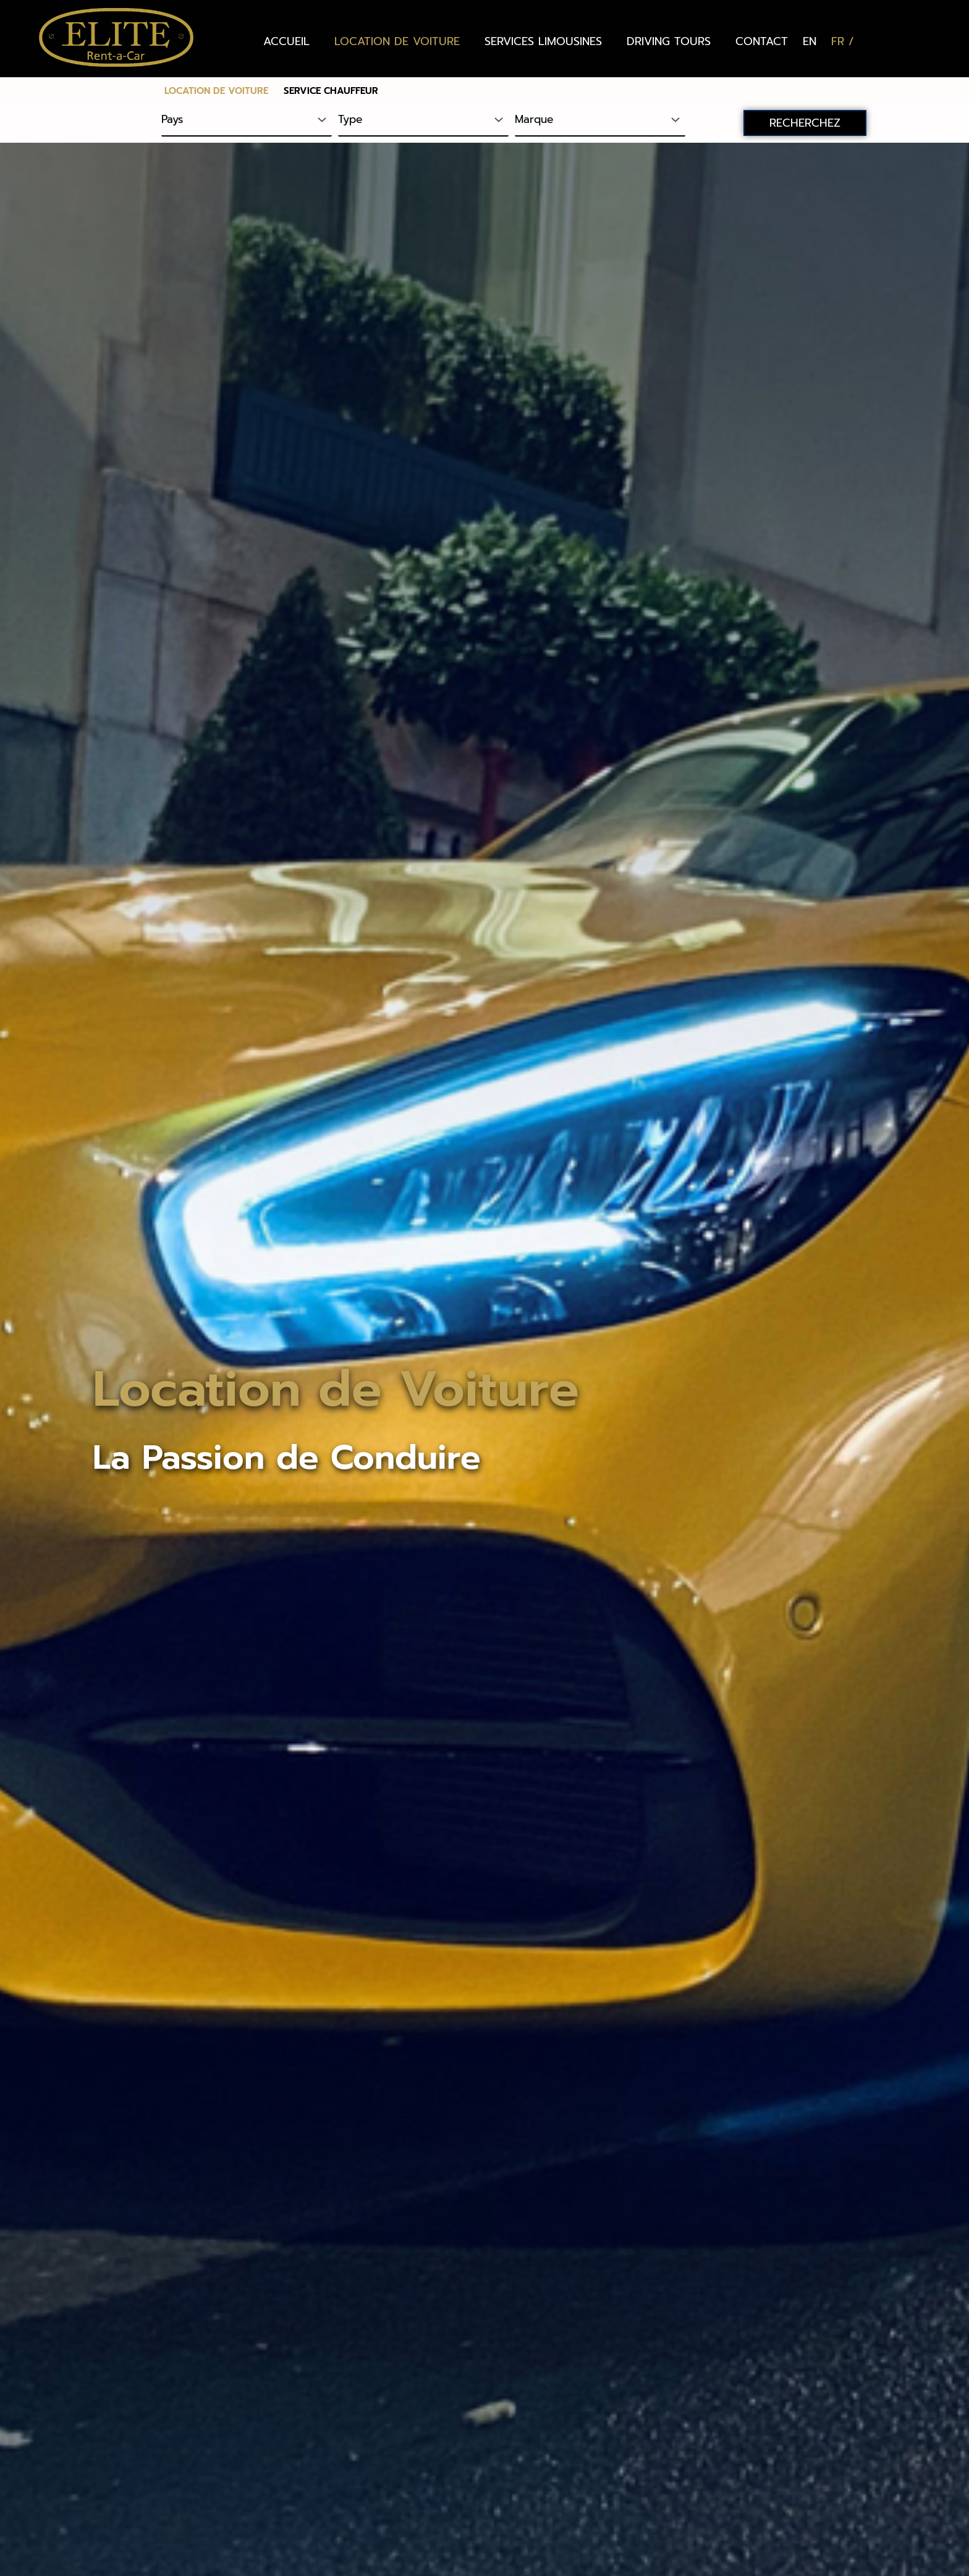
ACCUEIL (286, 41)
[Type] (423, 120)
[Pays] (246, 120)
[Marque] (600, 120)
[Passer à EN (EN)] (809, 41)
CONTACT (761, 41)
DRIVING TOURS (669, 41)
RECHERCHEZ (804, 123)
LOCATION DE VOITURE (397, 41)
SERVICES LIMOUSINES (543, 41)
